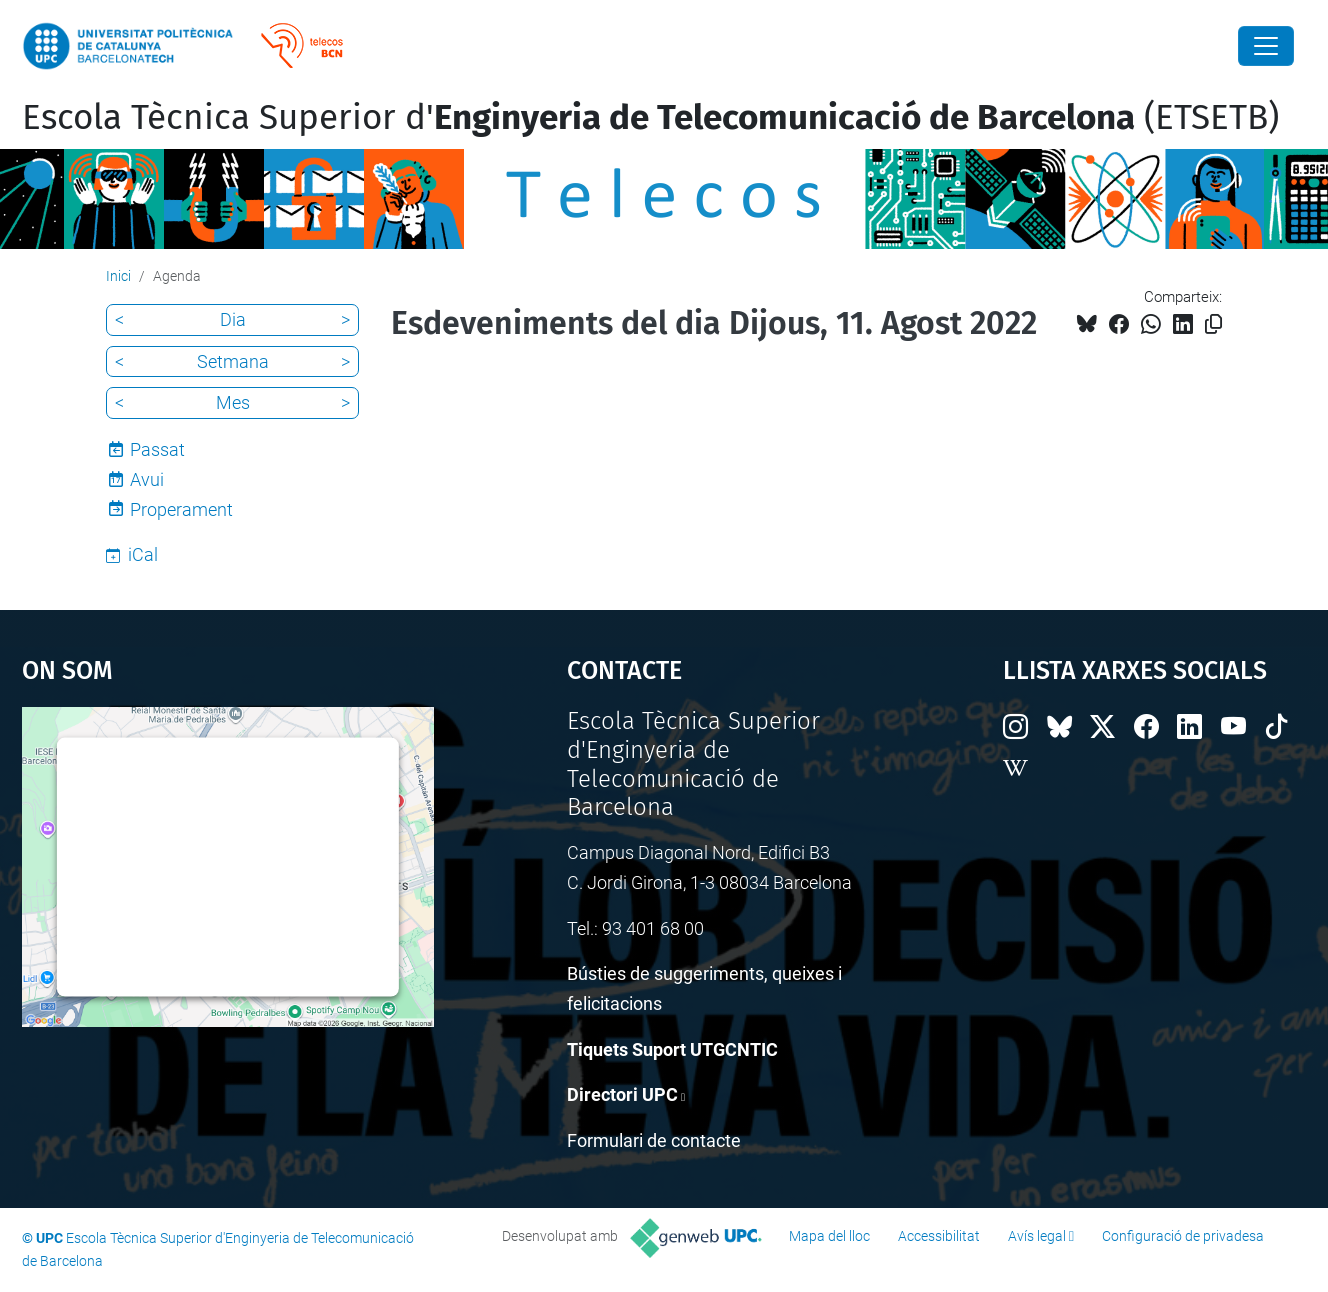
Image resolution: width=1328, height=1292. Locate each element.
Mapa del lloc (829, 1236)
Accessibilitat (939, 1236)
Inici (118, 276)
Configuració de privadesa (1183, 1236)
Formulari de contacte (654, 1140)
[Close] (1266, 46)
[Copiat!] (1213, 324)
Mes (233, 402)
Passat (157, 449)
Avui (147, 479)
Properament (181, 509)
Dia (233, 319)
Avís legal (1037, 1236)
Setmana (233, 361)
